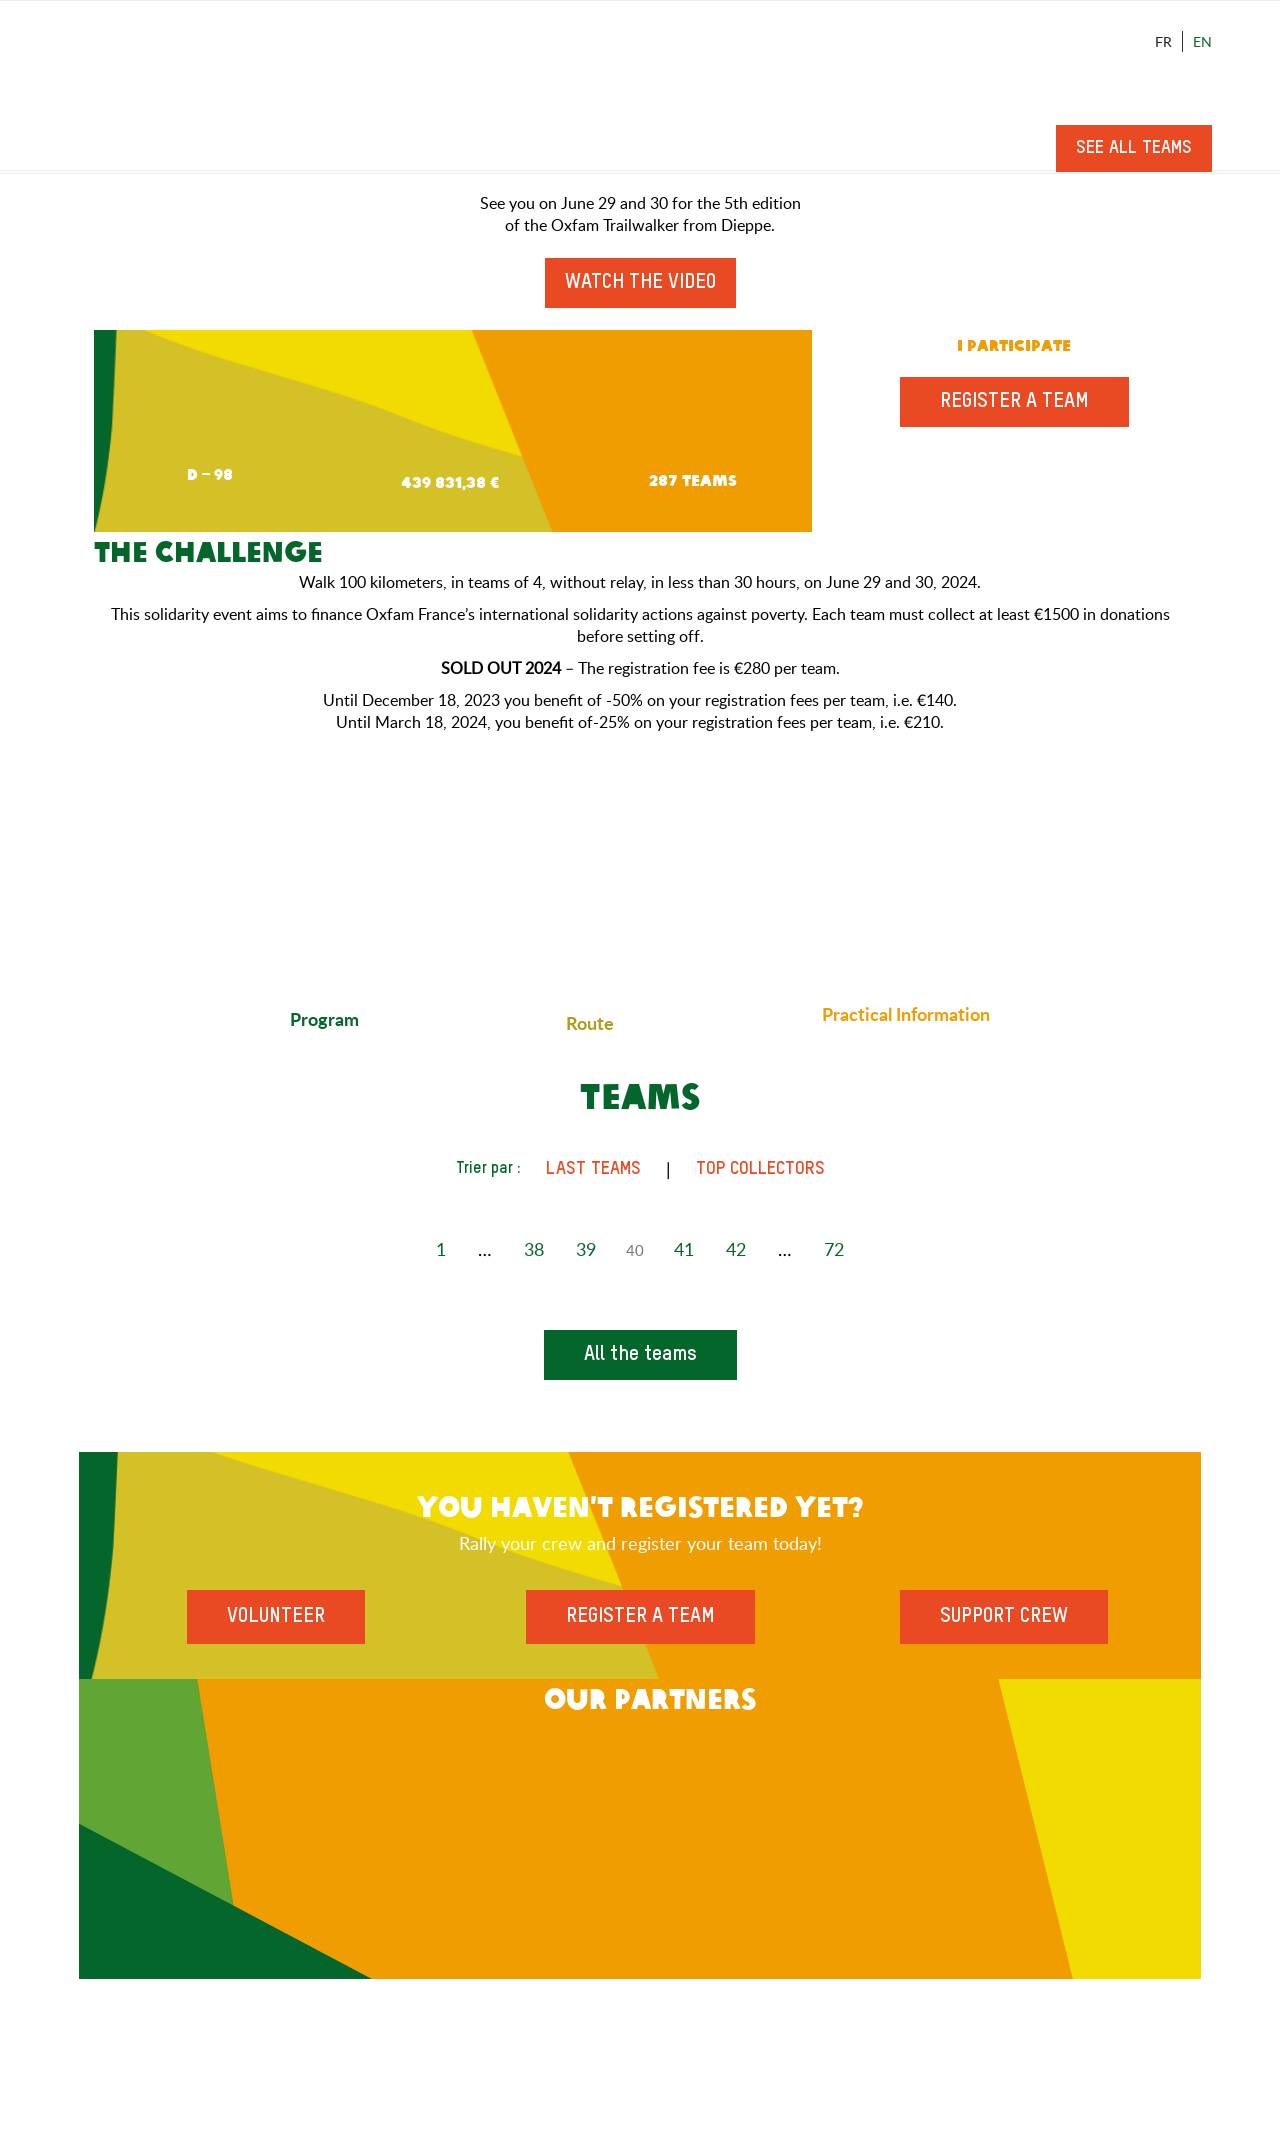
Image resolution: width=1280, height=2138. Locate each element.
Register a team (1014, 402)
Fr (1163, 41)
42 (736, 1249)
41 (684, 1249)
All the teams (640, 1355)
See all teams (1134, 148)
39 (586, 1249)
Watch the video (640, 283)
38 (534, 1249)
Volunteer (276, 1617)
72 (834, 1249)
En (1202, 41)
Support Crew (1004, 1617)
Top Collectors (760, 1169)
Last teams (593, 1169)
